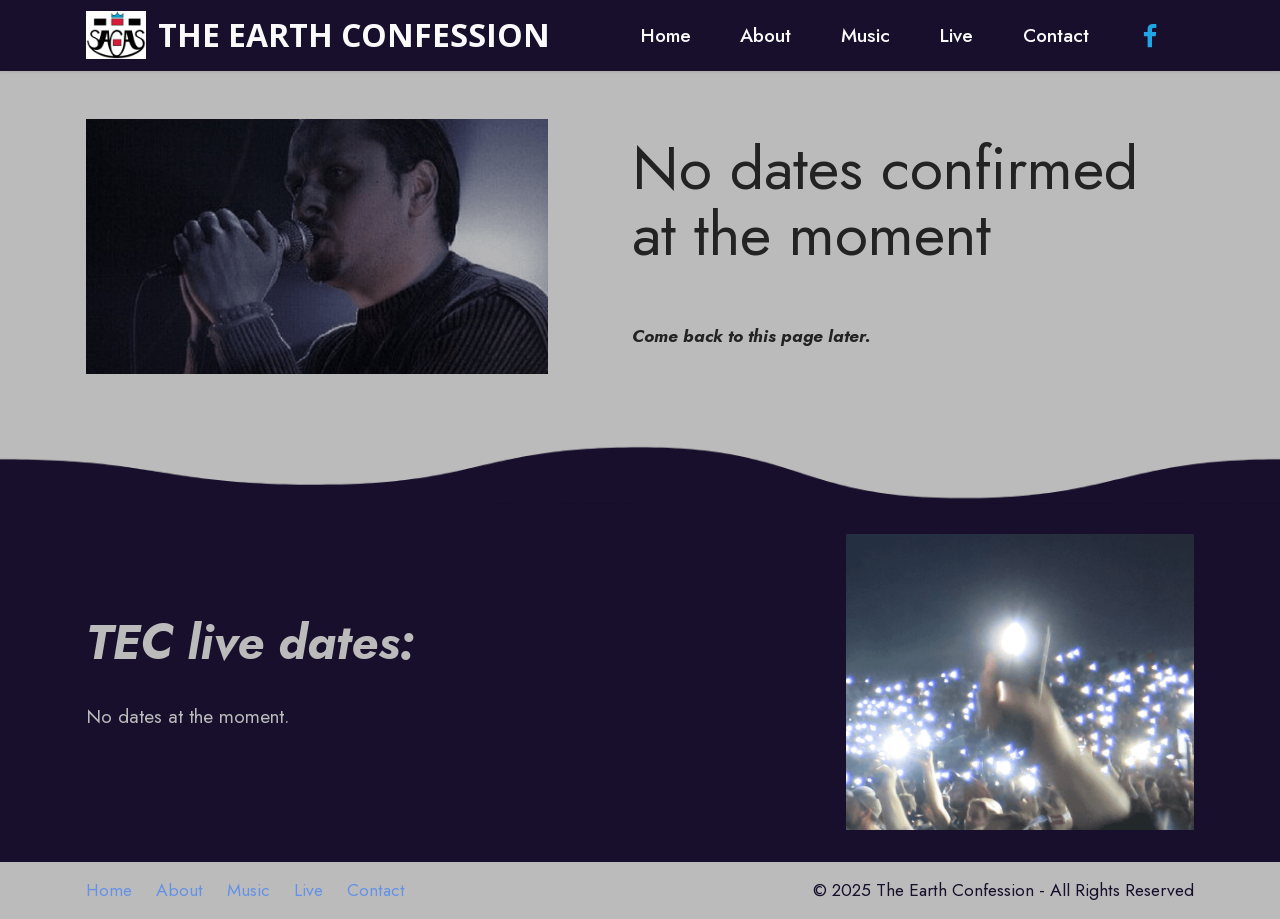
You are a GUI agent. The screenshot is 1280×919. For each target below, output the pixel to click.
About (765, 35)
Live (956, 35)
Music (865, 35)
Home (666, 35)
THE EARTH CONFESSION (354, 35)
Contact (1056, 35)
